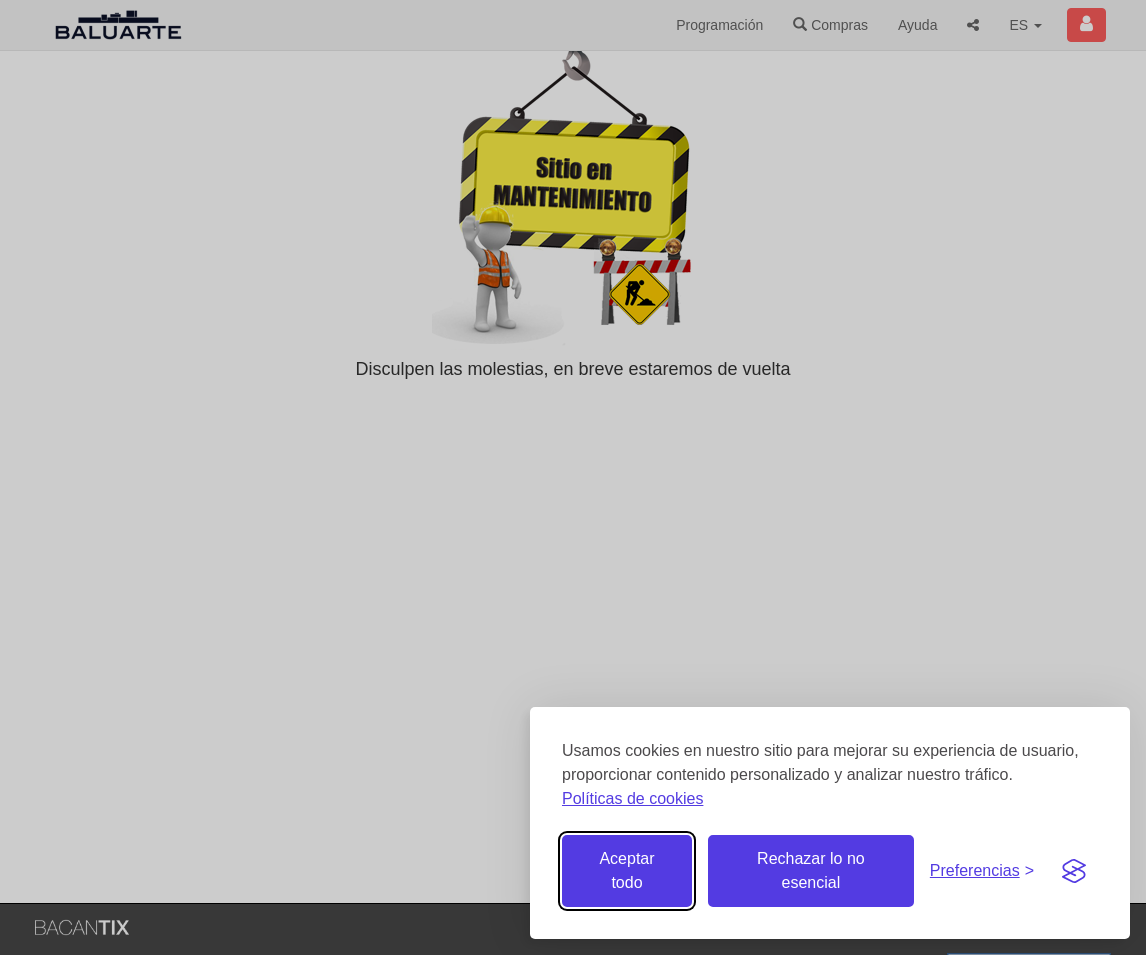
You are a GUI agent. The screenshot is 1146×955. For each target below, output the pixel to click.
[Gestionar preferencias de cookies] (982, 871)
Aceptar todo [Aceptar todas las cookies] (626, 870)
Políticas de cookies (632, 798)
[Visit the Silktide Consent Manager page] (1074, 871)
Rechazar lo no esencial (811, 870)
